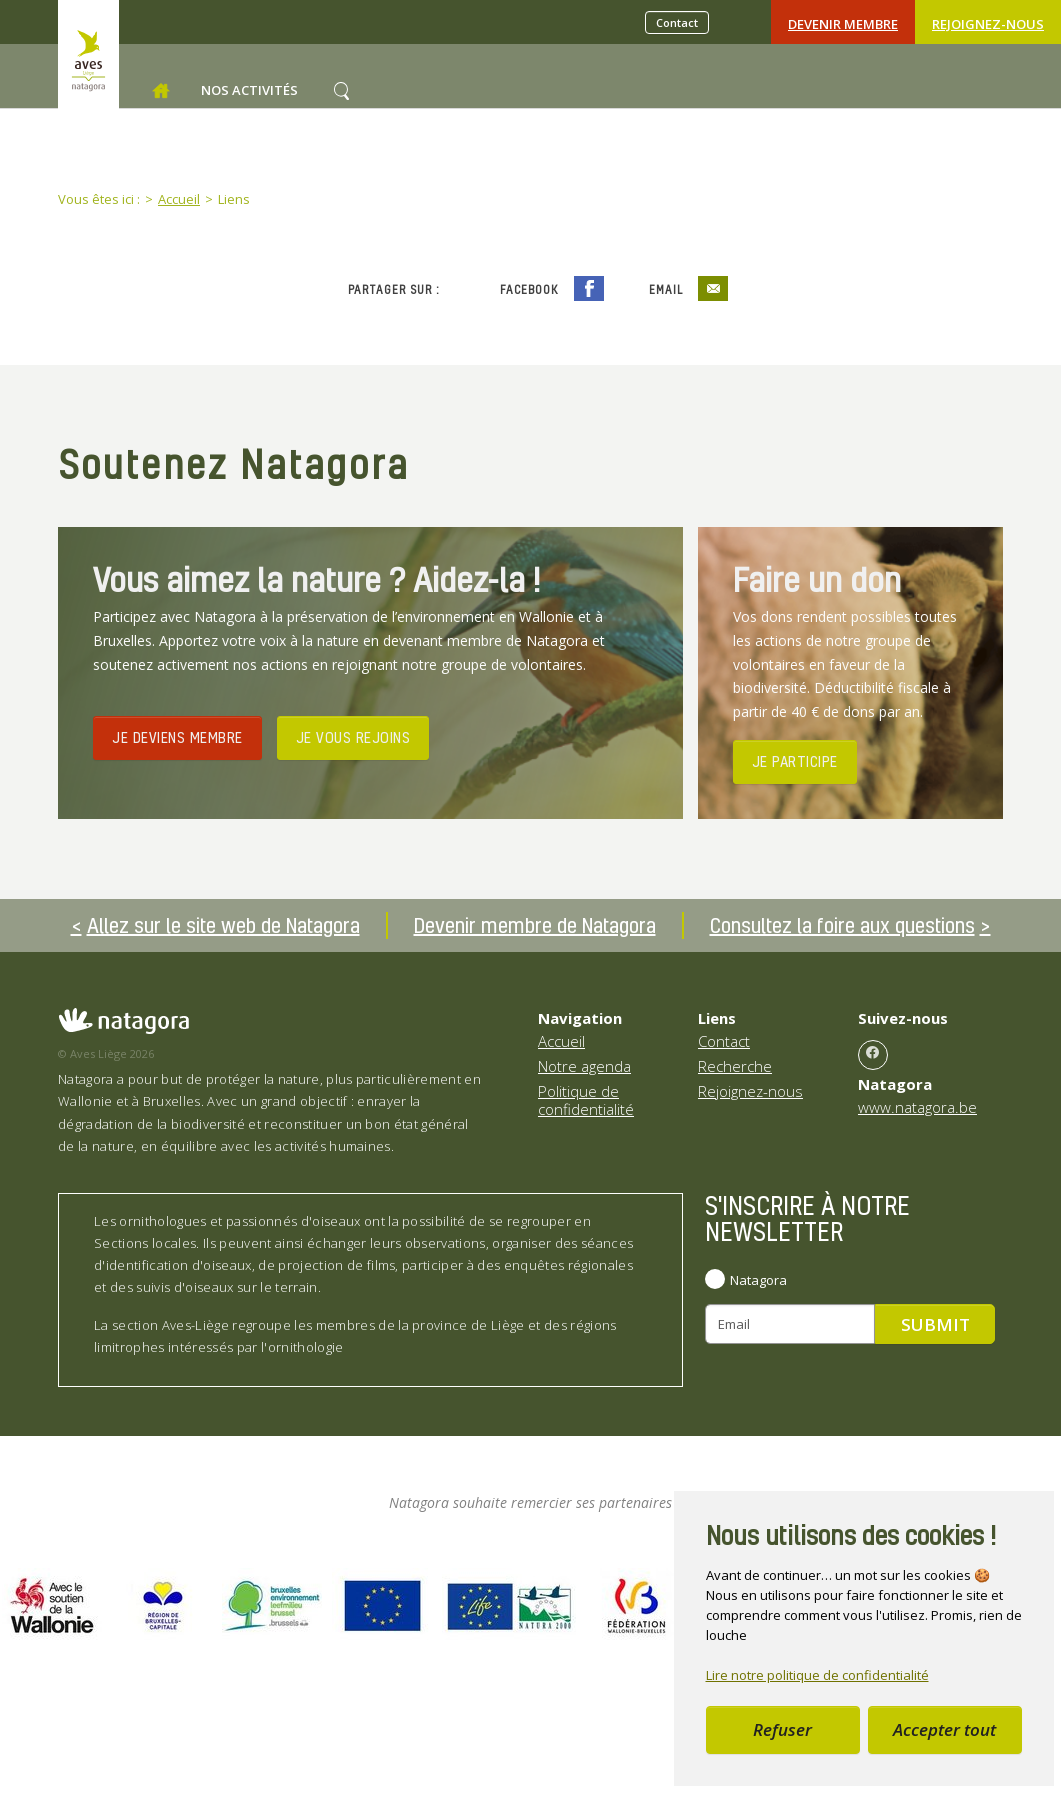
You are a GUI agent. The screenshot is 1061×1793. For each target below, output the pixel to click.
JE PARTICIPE (795, 761)
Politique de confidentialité (586, 1100)
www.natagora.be (917, 1107)
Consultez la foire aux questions (842, 925)
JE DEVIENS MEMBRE (177, 737)
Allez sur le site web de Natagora (223, 925)
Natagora (758, 1280)
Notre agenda (584, 1066)
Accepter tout (944, 1729)
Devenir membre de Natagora (535, 925)
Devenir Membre (843, 24)
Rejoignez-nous (988, 24)
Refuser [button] (782, 1729)
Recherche (735, 1066)
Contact (677, 22)
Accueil (561, 1041)
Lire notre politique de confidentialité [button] (817, 1675)
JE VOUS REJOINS (353, 737)
